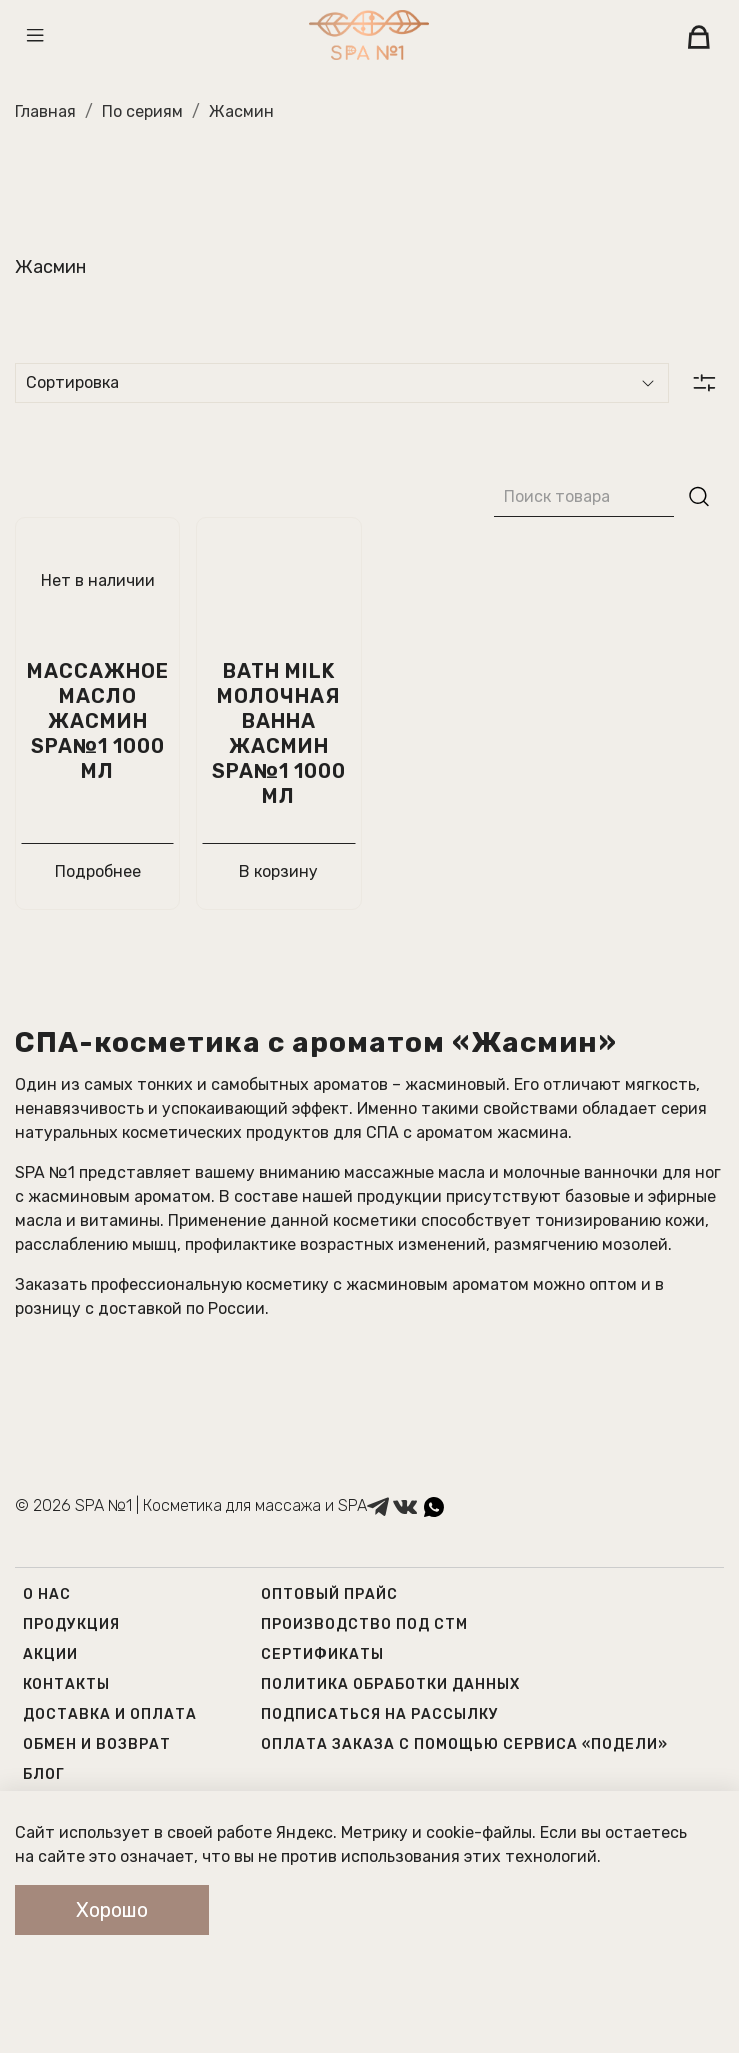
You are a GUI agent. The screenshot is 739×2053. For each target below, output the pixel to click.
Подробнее (98, 871)
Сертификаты (322, 1654)
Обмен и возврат (97, 1744)
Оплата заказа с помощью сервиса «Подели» (464, 1744)
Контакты (66, 1684)
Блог (44, 1774)
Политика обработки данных (390, 1684)
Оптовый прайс (329, 1594)
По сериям (142, 111)
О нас (47, 1594)
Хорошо (112, 1910)
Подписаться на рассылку (380, 1714)
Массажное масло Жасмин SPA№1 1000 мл (98, 721)
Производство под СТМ (364, 1624)
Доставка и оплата (110, 1714)
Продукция (71, 1624)
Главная (45, 111)
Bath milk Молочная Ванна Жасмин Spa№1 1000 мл (279, 733)
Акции (50, 1654)
